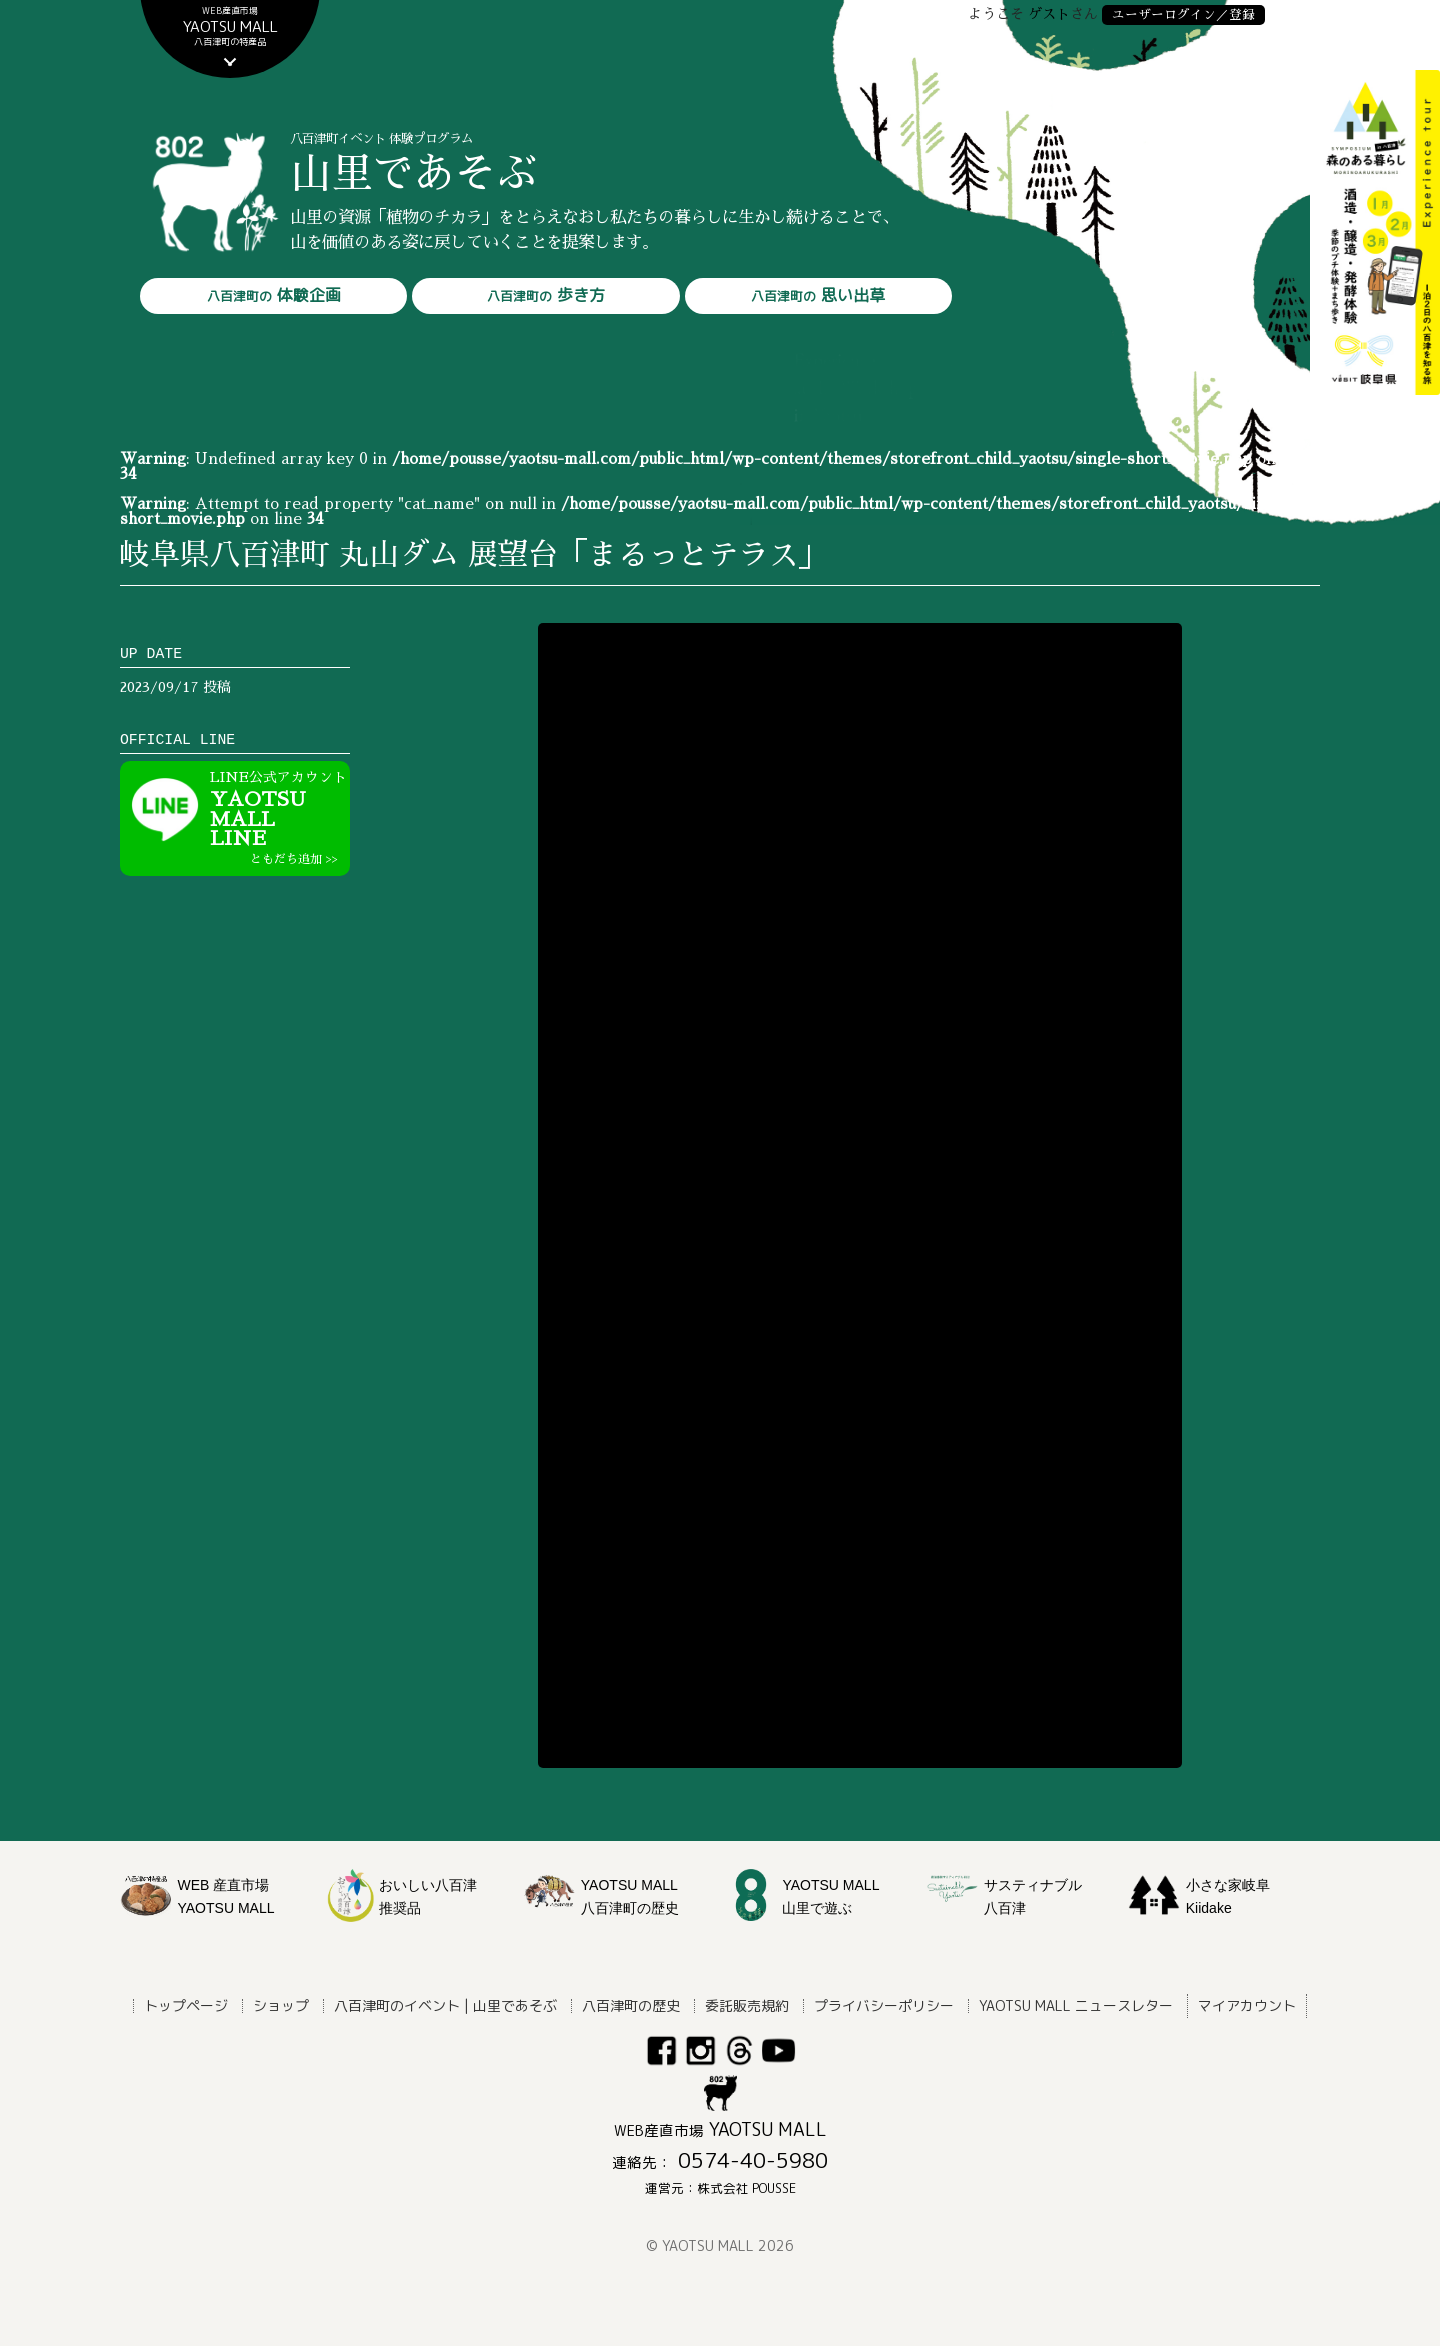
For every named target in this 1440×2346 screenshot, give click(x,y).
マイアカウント (1247, 2005)
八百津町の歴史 (631, 2005)
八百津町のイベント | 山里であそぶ (445, 2005)
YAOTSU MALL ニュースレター (1076, 2005)
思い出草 (818, 295)
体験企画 (274, 295)
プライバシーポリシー (884, 2005)
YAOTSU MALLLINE (280, 818)
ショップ (281, 2005)
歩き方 (546, 295)
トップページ (186, 2005)
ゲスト (1049, 14)
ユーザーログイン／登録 (1183, 14)
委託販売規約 (747, 2005)
